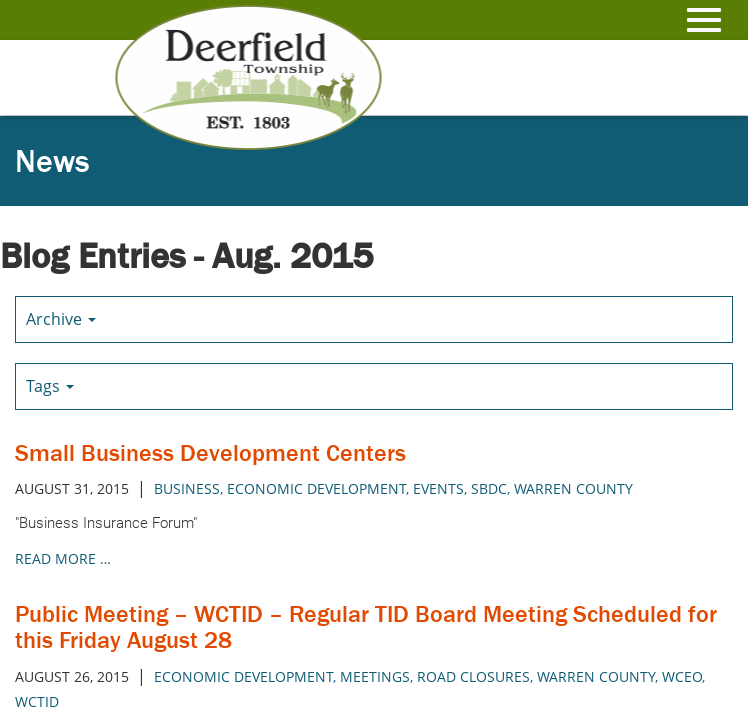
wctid (37, 701)
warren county (573, 488)
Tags (50, 386)
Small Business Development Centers (210, 452)
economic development (316, 488)
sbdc (489, 488)
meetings (375, 676)
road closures (473, 676)
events (438, 488)
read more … (63, 558)
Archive (61, 319)
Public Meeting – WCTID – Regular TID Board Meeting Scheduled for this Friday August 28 (366, 626)
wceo (682, 676)
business (187, 488)
